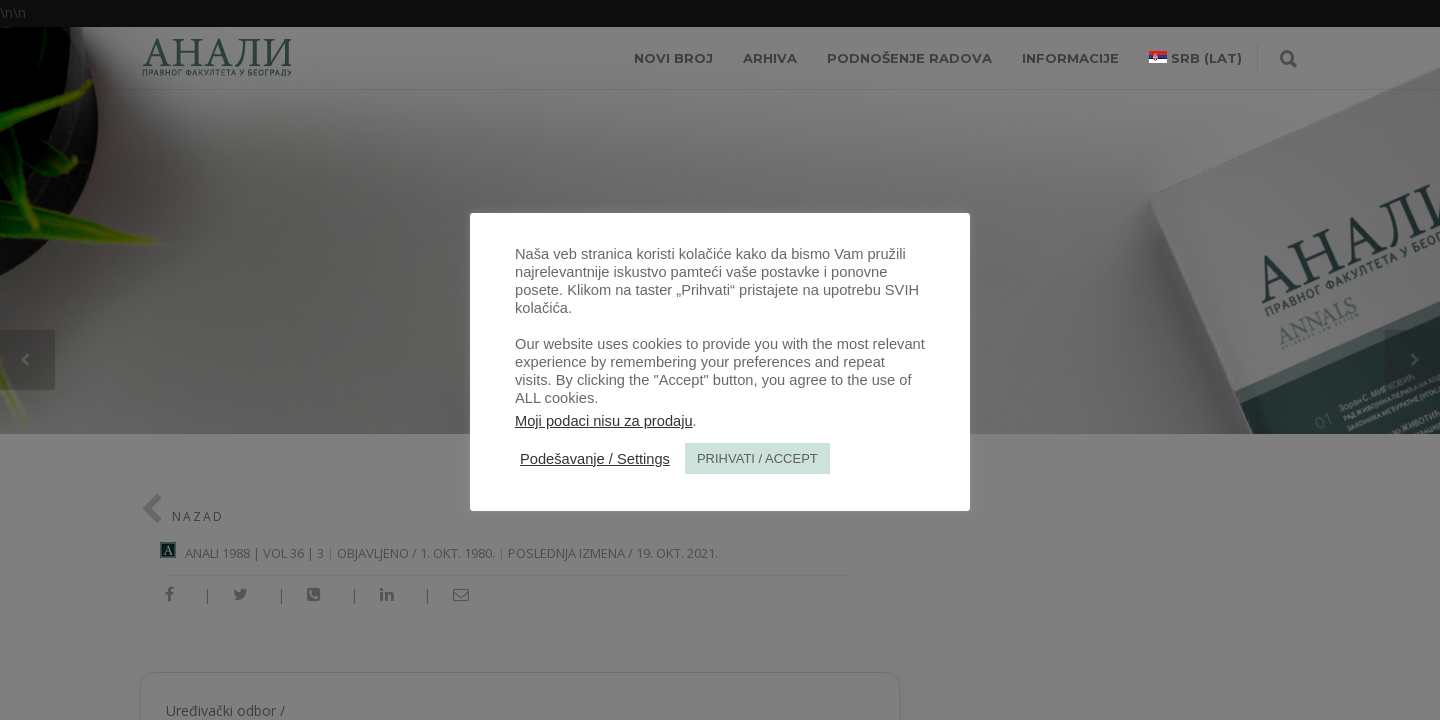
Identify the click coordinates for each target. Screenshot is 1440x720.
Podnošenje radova (909, 58)
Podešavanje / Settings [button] (595, 459)
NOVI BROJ (673, 58)
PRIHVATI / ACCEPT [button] (757, 458)
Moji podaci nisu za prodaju (604, 421)
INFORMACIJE (1070, 58)
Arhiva (770, 58)
